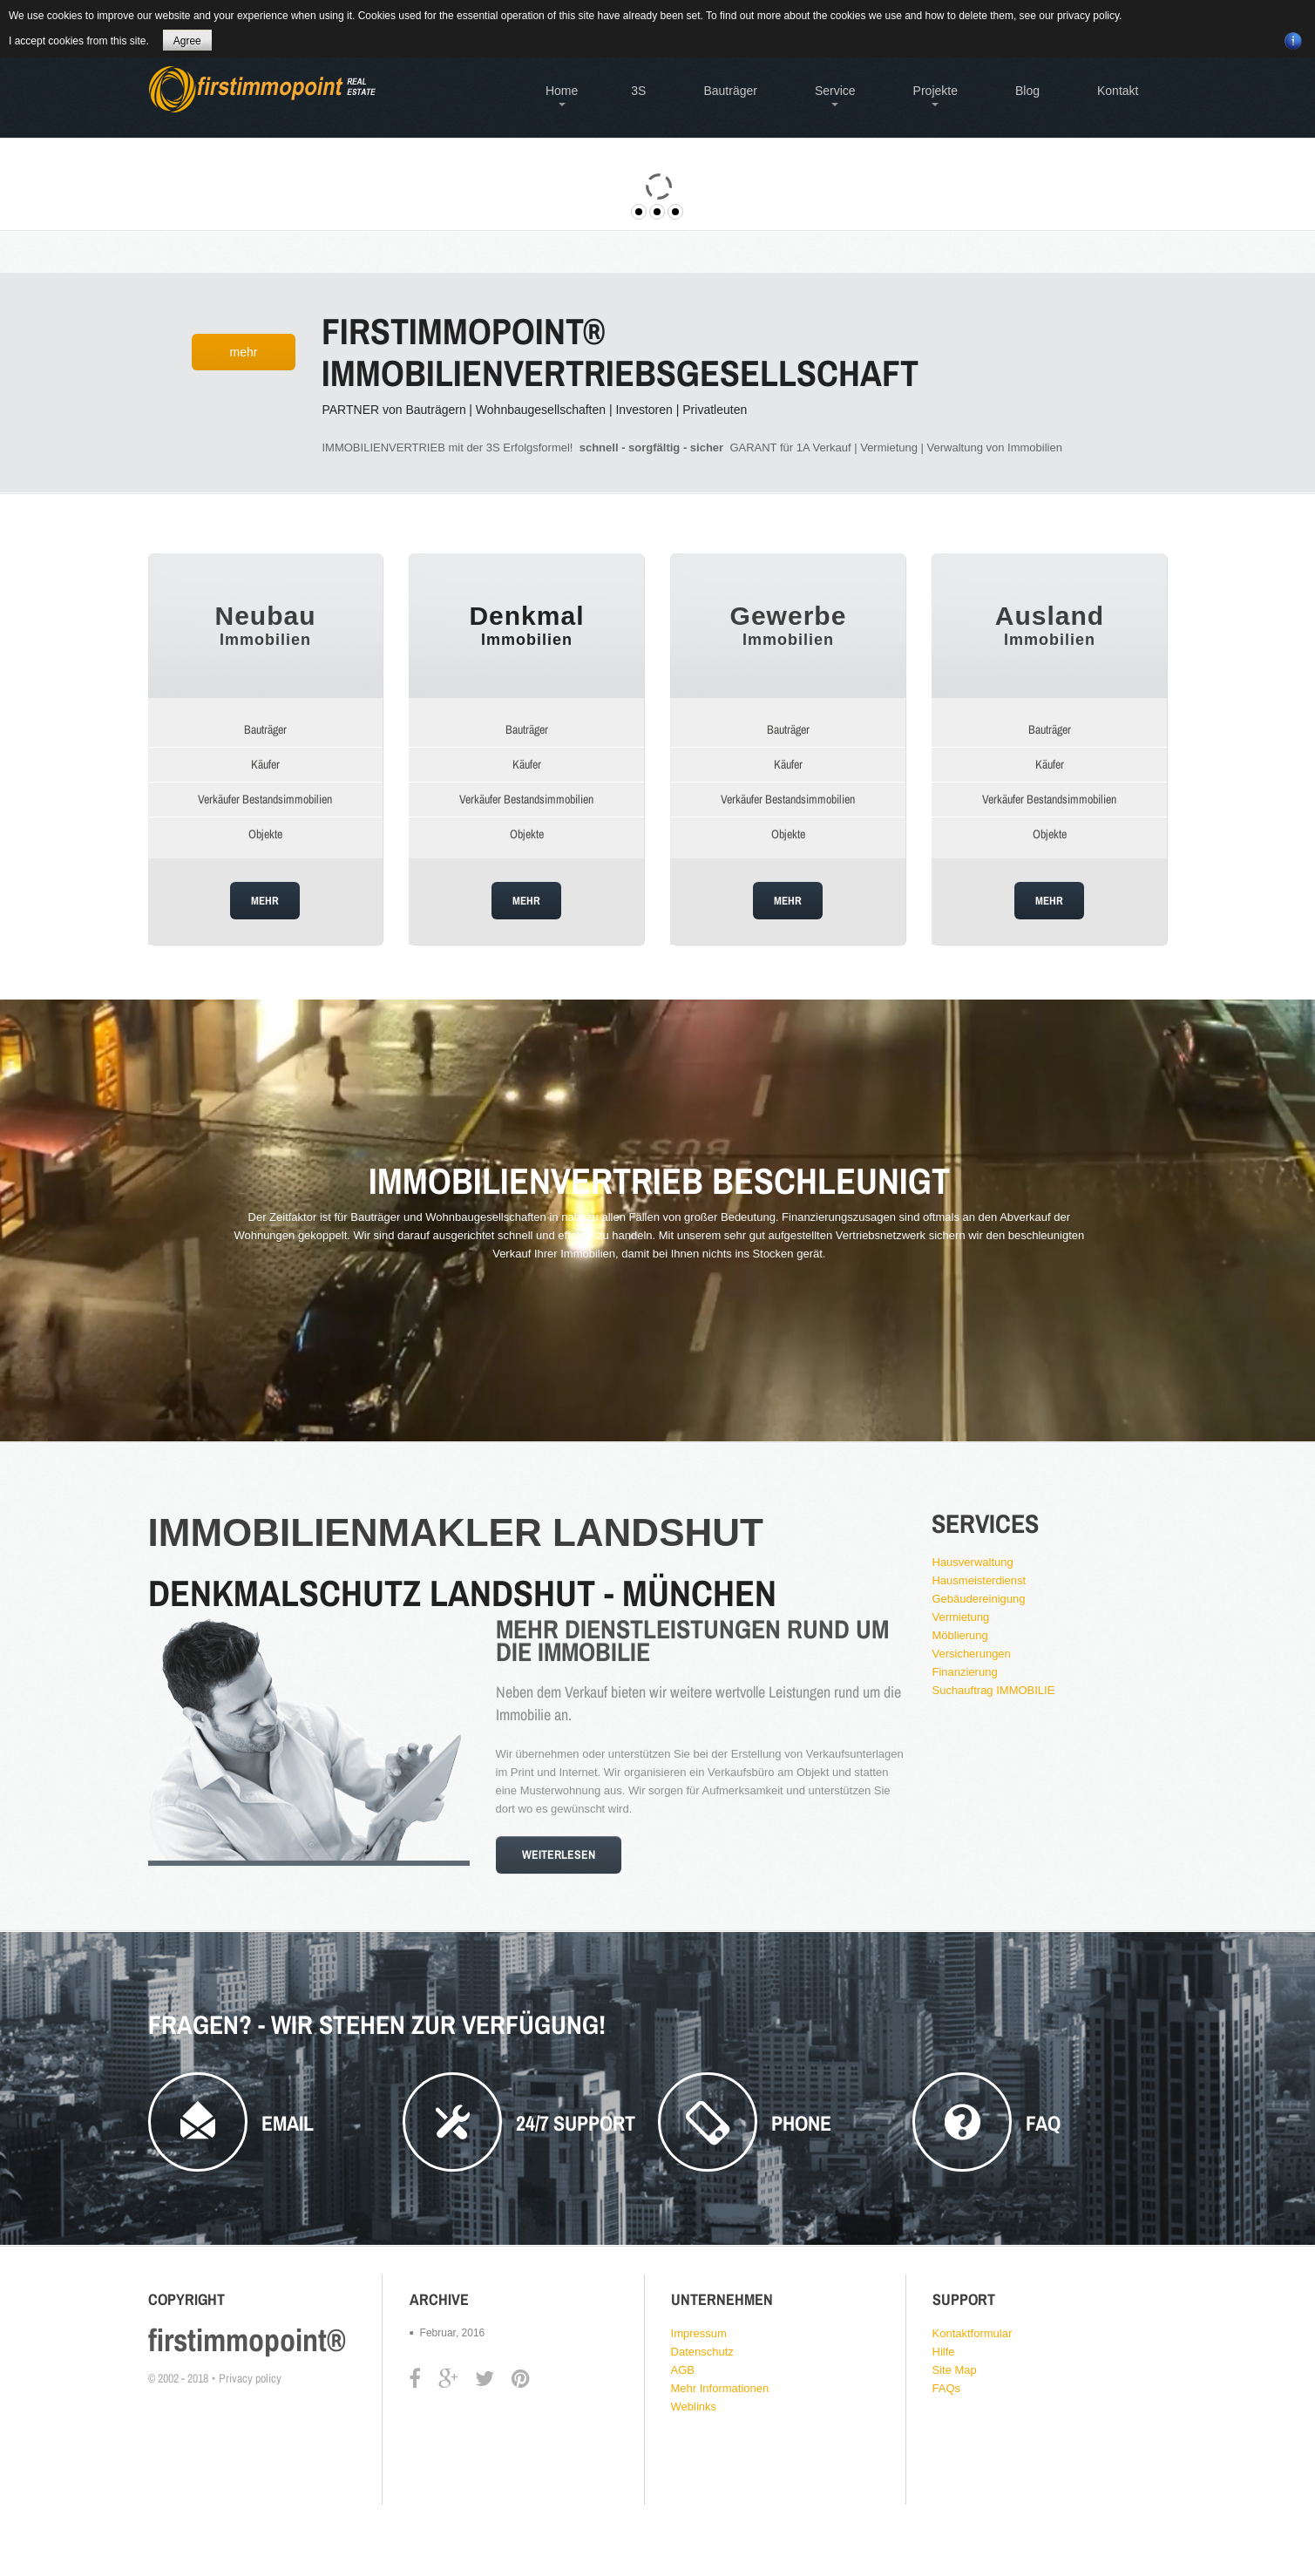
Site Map (954, 2369)
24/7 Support (575, 2123)
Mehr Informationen (720, 2388)
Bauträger (265, 729)
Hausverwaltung (972, 1562)
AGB (683, 2369)
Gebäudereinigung (978, 1598)
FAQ (1043, 2123)
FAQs (946, 2388)
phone (801, 2123)
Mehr (244, 352)
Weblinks (694, 2406)
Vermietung (960, 1617)
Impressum (699, 2333)
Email (287, 2123)
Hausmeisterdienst (979, 1580)
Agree (187, 41)
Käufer (265, 764)
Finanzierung (964, 1671)
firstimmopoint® (247, 2340)
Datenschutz (702, 2351)
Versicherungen (971, 1653)
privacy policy (1088, 16)
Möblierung (959, 1635)
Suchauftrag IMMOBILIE (993, 1690)
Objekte (265, 834)
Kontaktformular (972, 2333)
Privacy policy (250, 2378)
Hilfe (943, 2351)
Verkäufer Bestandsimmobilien (265, 799)
